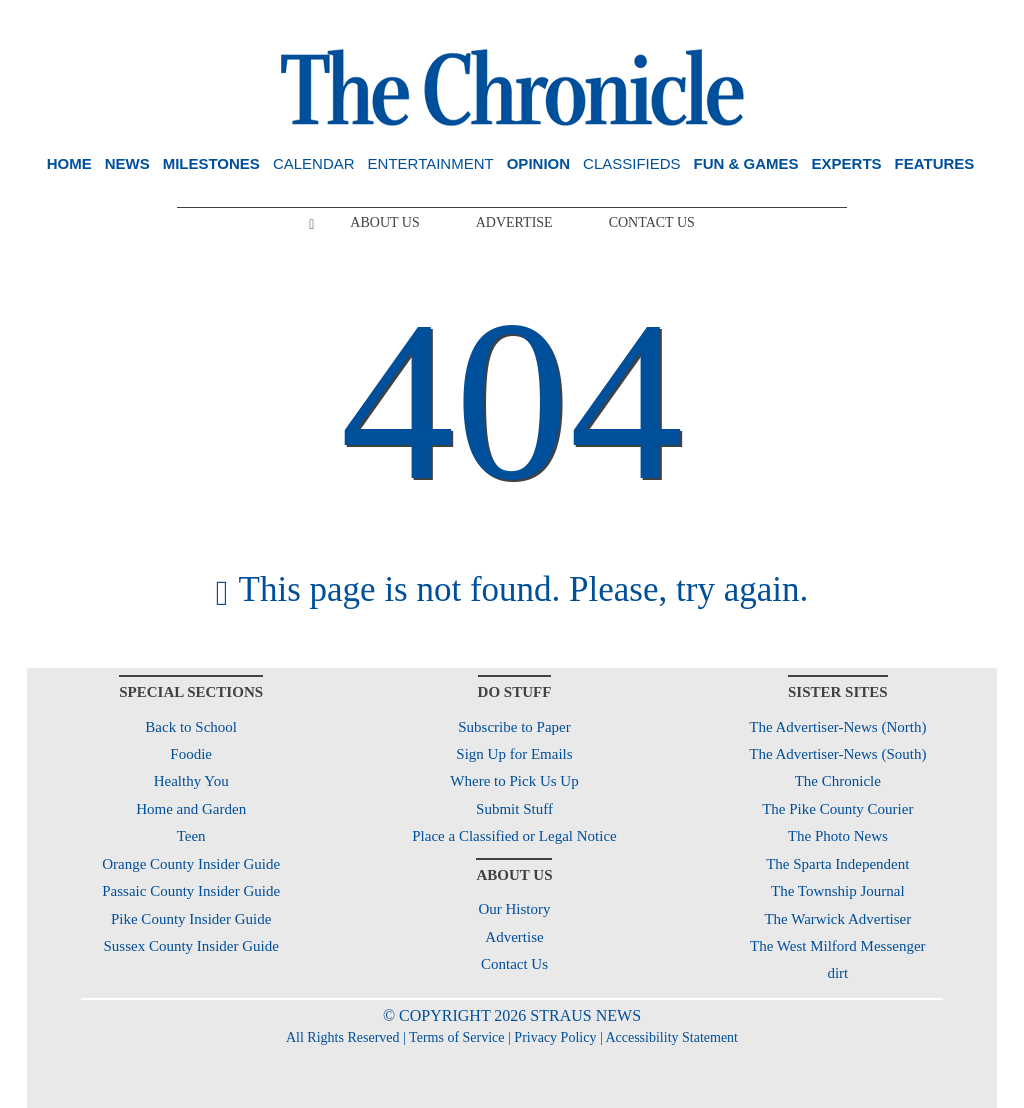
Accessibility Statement (671, 1037)
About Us (384, 222)
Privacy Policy (555, 1037)
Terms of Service (456, 1037)
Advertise (514, 222)
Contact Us (652, 222)
